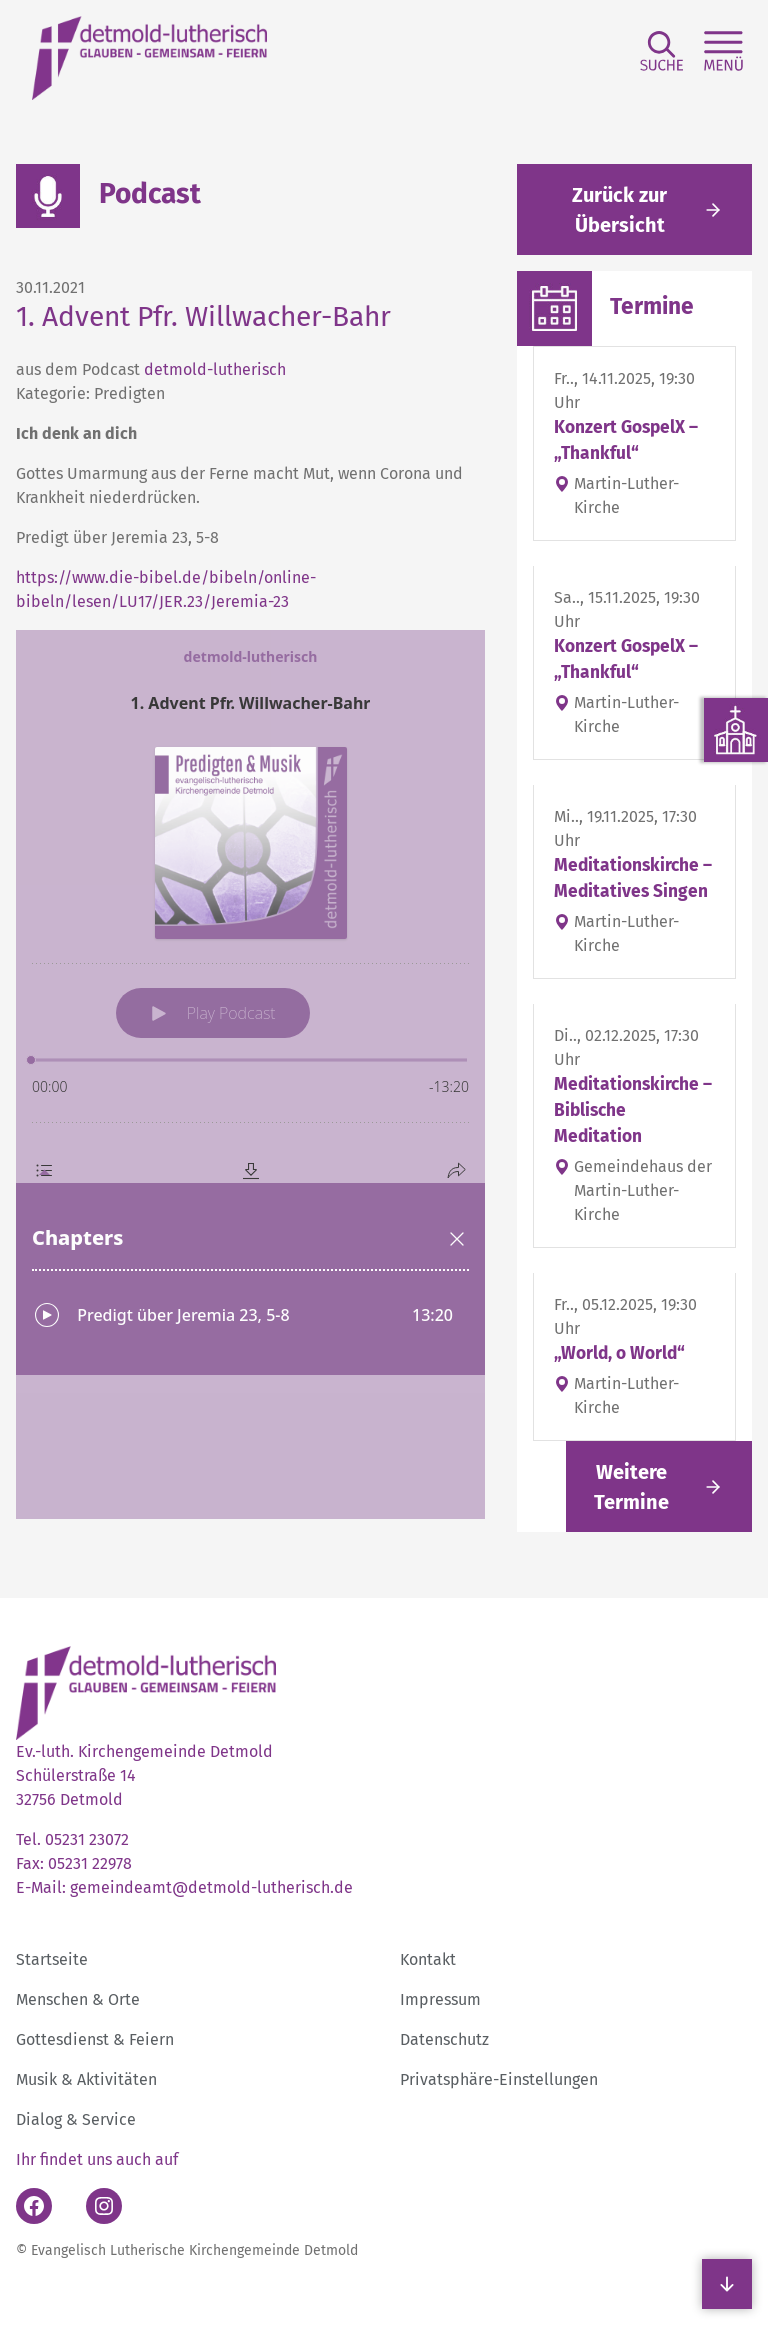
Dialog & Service (76, 2119)
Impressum (440, 1999)
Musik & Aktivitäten (86, 2079)
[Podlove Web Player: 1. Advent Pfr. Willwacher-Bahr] (250, 1074)
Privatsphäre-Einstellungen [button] (499, 2079)
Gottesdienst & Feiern (95, 2039)
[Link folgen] (659, 1486)
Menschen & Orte (78, 1999)
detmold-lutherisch (215, 369)
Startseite (52, 1959)
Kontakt (428, 1959)
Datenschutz (444, 2039)
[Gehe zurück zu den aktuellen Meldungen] (634, 209)
